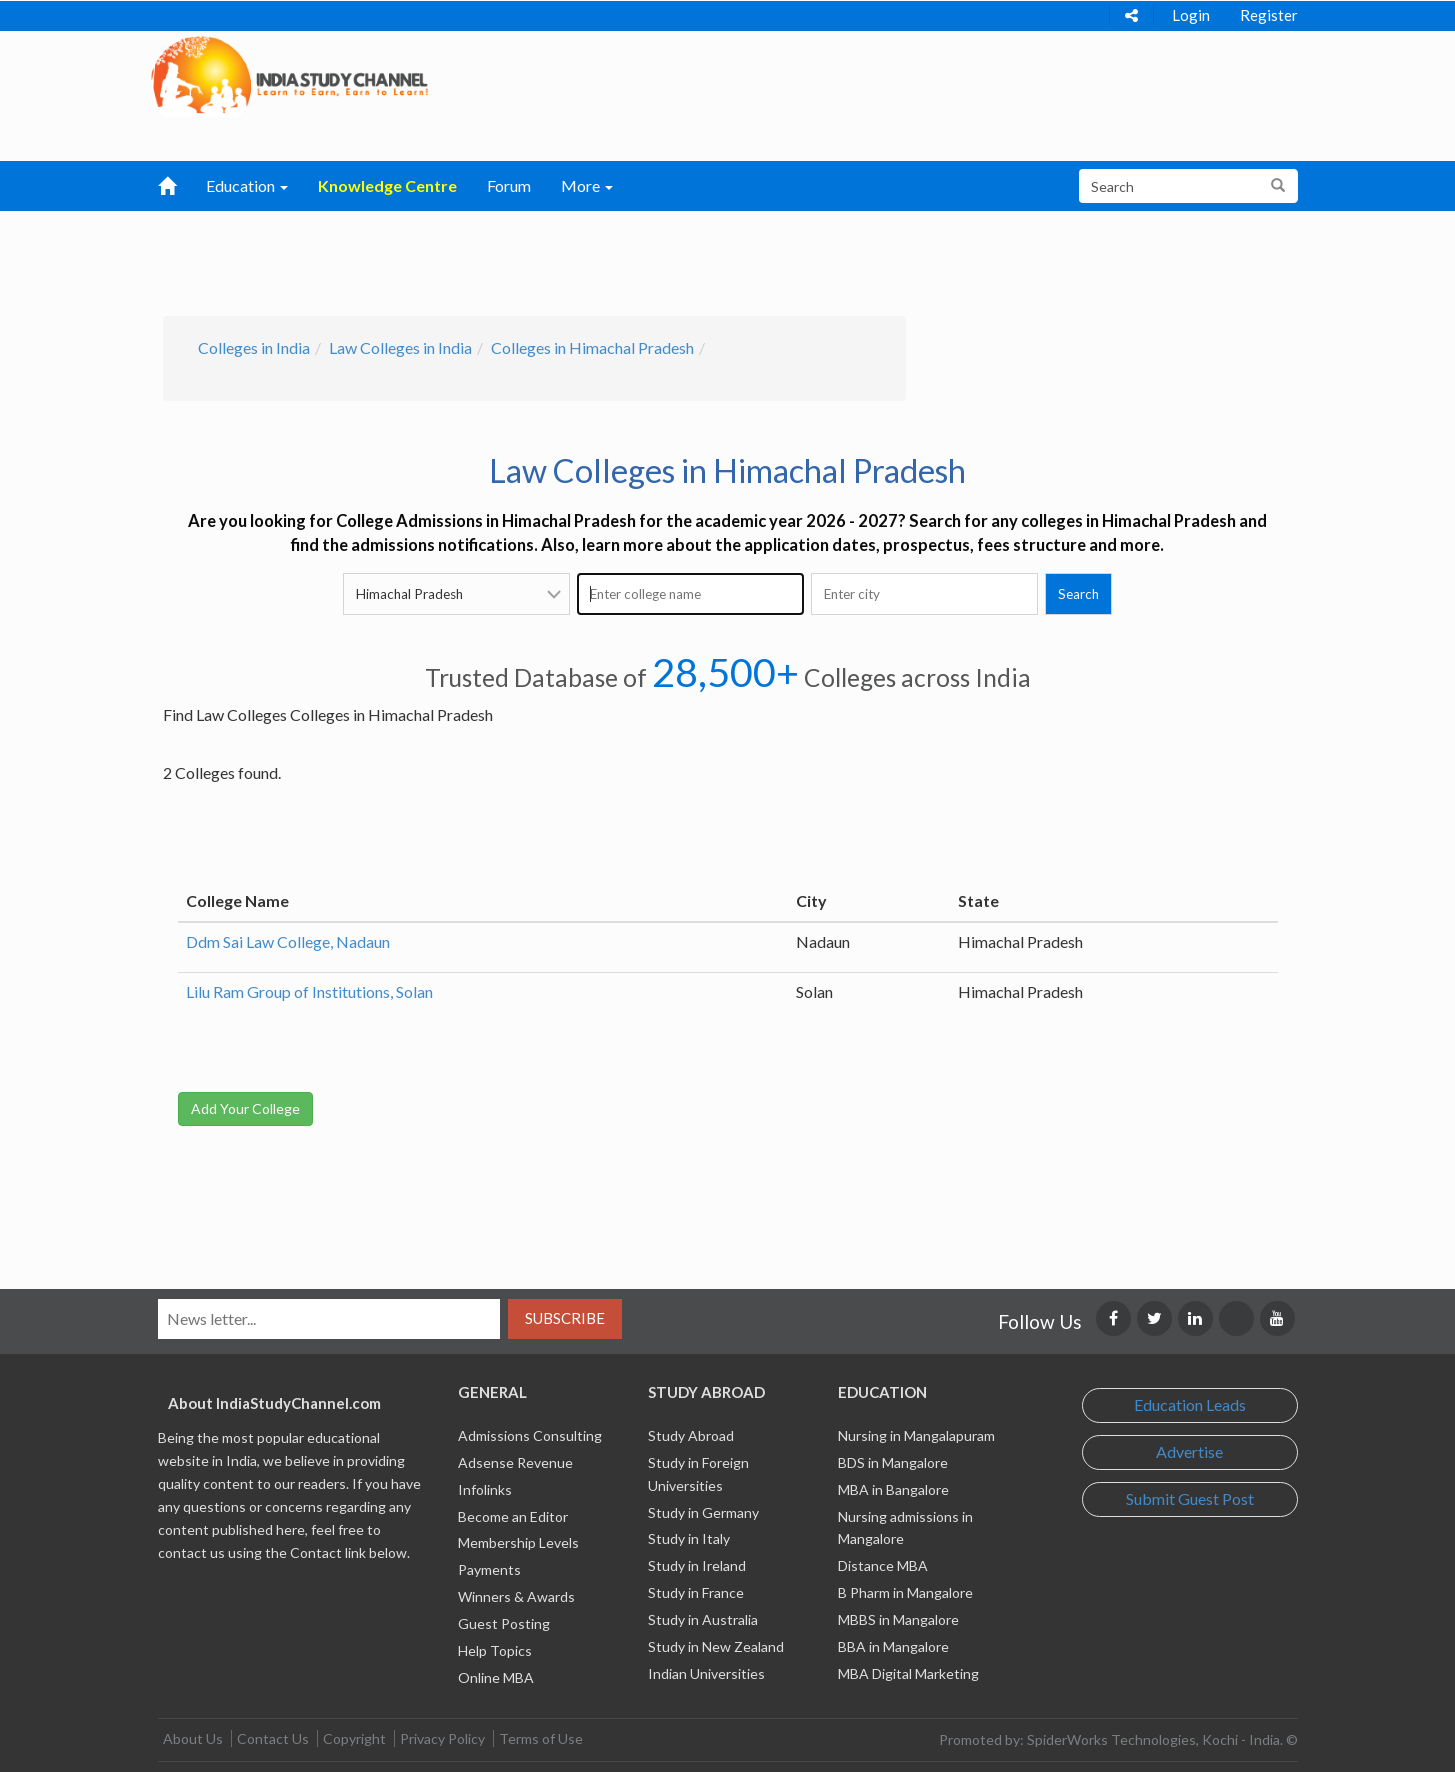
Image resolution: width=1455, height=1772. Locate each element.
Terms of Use (541, 1738)
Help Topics (495, 1650)
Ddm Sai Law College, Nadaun (288, 941)
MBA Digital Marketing (908, 1673)
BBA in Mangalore (893, 1646)
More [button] (587, 185)
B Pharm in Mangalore (905, 1592)
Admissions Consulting (530, 1435)
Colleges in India (254, 347)
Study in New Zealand (716, 1646)
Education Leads (1190, 1404)
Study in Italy (689, 1538)
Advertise (1189, 1451)
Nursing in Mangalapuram (916, 1435)
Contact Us (273, 1738)
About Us (193, 1738)
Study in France (696, 1592)
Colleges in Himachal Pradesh (592, 347)
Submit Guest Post (1190, 1498)
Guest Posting (504, 1623)
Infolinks (485, 1489)
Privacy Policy (442, 1738)
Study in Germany (703, 1512)
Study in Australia (703, 1619)
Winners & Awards (516, 1596)
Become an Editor (513, 1516)
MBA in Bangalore (893, 1489)
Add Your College (245, 1108)
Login (1191, 15)
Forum (509, 185)
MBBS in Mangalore (898, 1619)
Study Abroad (691, 1435)
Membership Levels (518, 1542)
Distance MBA (883, 1565)
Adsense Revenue (515, 1462)
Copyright (354, 1738)
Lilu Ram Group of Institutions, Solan (309, 991)
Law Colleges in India (400, 347)
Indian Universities (706, 1673)
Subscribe (565, 1318)
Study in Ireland (697, 1565)
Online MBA (496, 1677)
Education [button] (247, 185)
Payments (489, 1569)
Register (1269, 15)
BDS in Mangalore (893, 1462)
